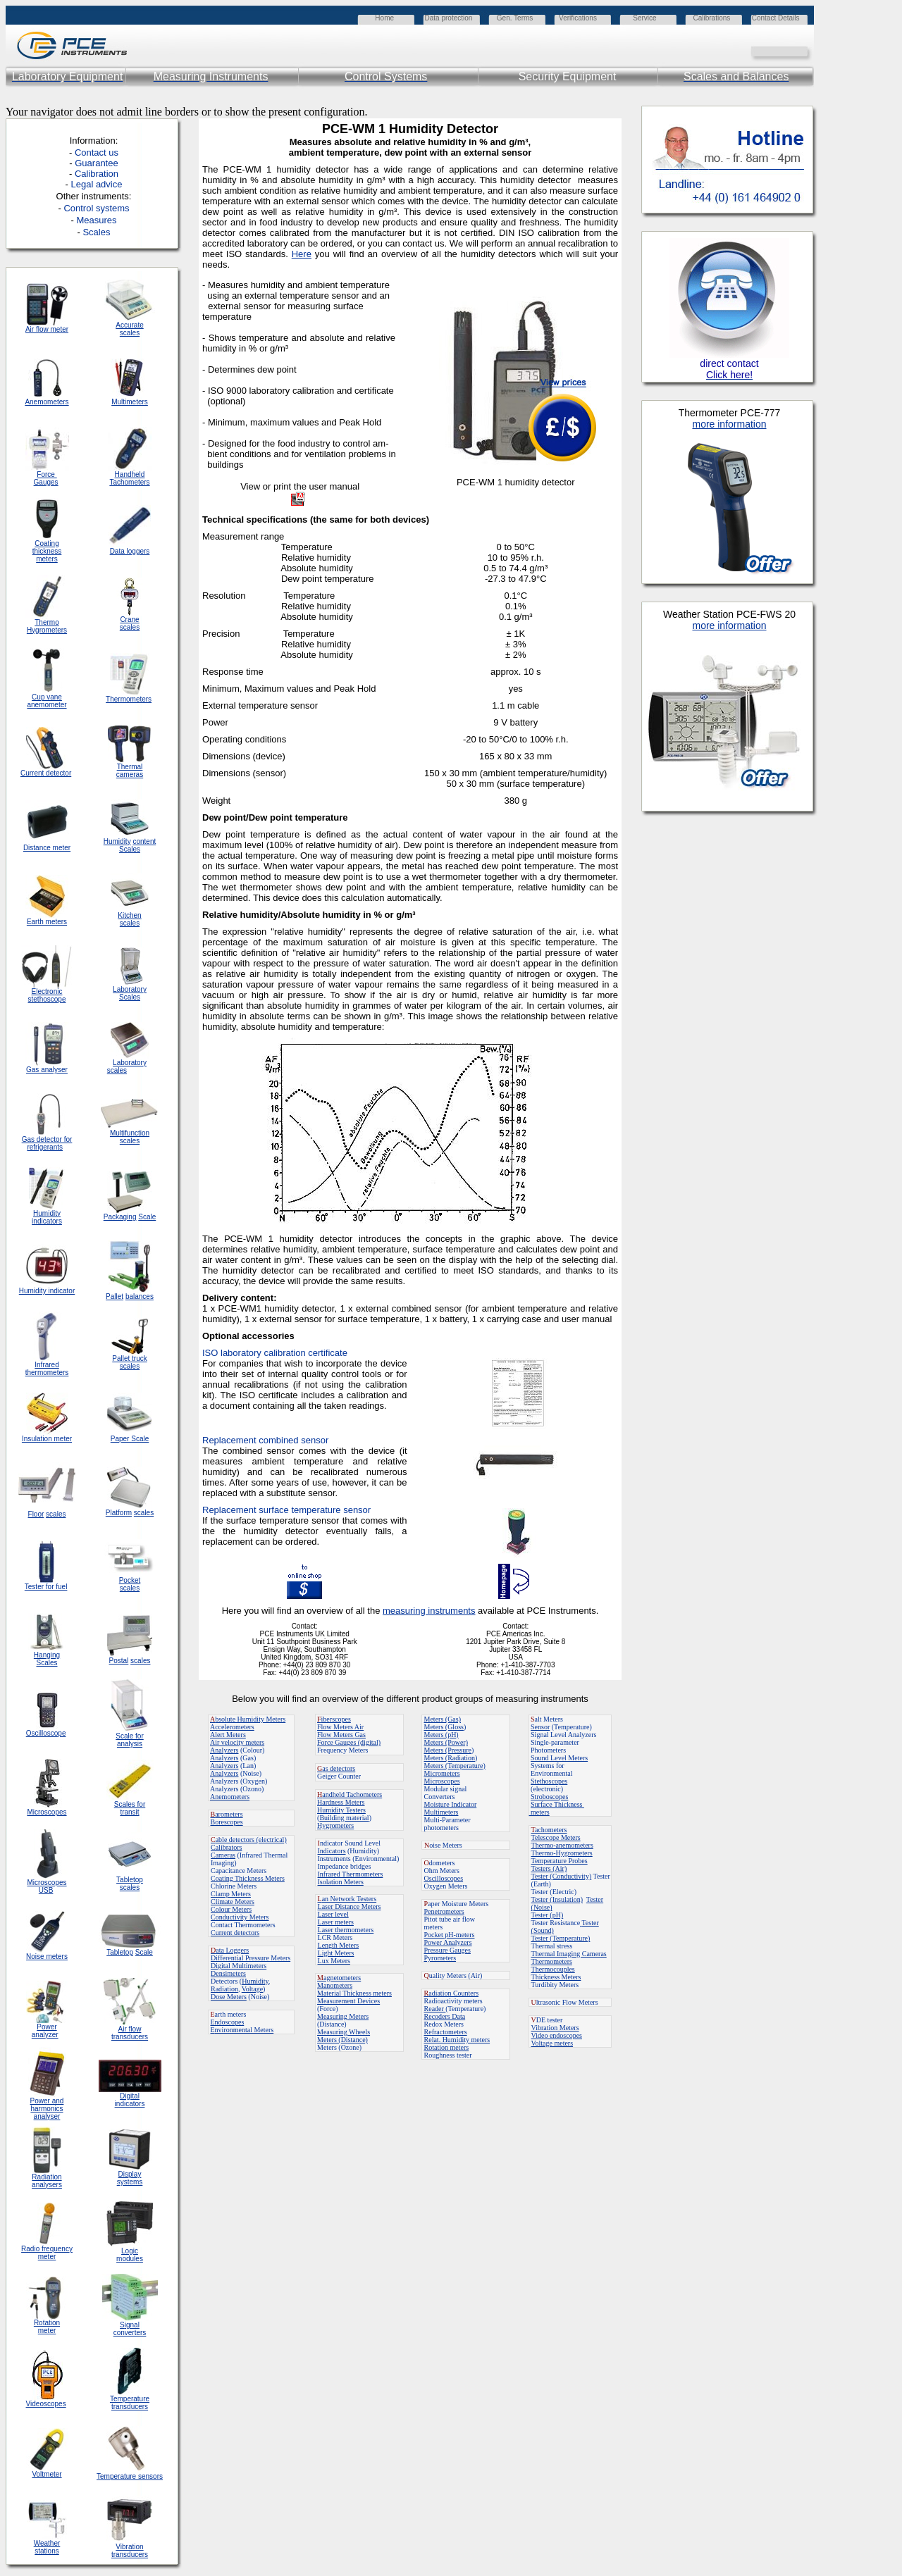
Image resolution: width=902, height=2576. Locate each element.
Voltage (252, 1989)
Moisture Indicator (450, 1804)
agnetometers (339, 1977)
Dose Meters (229, 1997)
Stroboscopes (549, 1796)
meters (539, 1812)
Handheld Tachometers (129, 478)
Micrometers (442, 1773)
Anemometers (229, 1796)
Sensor (540, 1727)
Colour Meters (231, 1909)
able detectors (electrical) (249, 1839)
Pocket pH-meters (449, 1935)
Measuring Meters (343, 2016)
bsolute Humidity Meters (247, 1719)
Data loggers (130, 551)
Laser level (333, 1914)
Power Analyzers (448, 1942)
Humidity (255, 1981)
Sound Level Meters (559, 1758)
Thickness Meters (556, 1977)
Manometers (334, 1985)
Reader (435, 2008)
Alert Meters (228, 1734)
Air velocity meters (237, 1742)
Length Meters (338, 1945)
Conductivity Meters (240, 1917)
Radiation (224, 1989)
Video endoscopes (556, 2035)
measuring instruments (429, 1610)
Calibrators (226, 1847)
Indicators (332, 1851)
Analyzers (224, 1750)
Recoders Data (445, 2016)
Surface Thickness (557, 1804)
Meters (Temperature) (455, 1765)
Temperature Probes (559, 1861)
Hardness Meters (340, 1802)
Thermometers (551, 1961)
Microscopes (442, 1781)
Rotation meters (446, 2047)
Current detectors (235, 1932)
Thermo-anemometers (562, 1845)
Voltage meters (552, 2043)
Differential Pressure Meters (250, 1958)
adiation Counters (451, 1993)
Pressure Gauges (447, 1950)
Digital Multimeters (238, 1966)
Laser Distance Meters (349, 1906)
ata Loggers (230, 1950)
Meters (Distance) (342, 2039)
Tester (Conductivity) (561, 1876)
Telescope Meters (556, 1837)
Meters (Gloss (444, 1727)
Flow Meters (335, 1727)
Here (301, 254)
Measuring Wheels (343, 2032)
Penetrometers (444, 1911)
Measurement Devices (348, 2001)
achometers (549, 1830)
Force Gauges (46, 478)
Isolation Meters (341, 1882)
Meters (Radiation (449, 1758)
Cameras (223, 1855)
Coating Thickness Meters (248, 1878)
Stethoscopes (549, 1781)
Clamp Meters (231, 1894)
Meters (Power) (446, 1742)
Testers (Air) (549, 1868)
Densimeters (228, 1973)
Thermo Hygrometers (47, 626)
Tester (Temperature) (561, 1938)
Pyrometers (440, 1958)
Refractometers (445, 2032)
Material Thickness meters (354, 1993)
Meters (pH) (441, 1734)
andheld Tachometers (352, 1794)
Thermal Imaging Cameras (569, 1954)
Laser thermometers (346, 1930)
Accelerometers (232, 1727)
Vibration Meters (555, 2027)
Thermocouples (553, 1969)
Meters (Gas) (442, 1719)
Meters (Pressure (447, 1750)
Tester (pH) (547, 1915)
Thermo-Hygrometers (562, 1853)
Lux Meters (334, 1961)
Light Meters (336, 1953)
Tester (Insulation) (557, 1899)
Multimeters (129, 402)
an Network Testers (347, 1899)
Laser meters (336, 1922)
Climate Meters (232, 1901)
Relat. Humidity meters (457, 2039)
